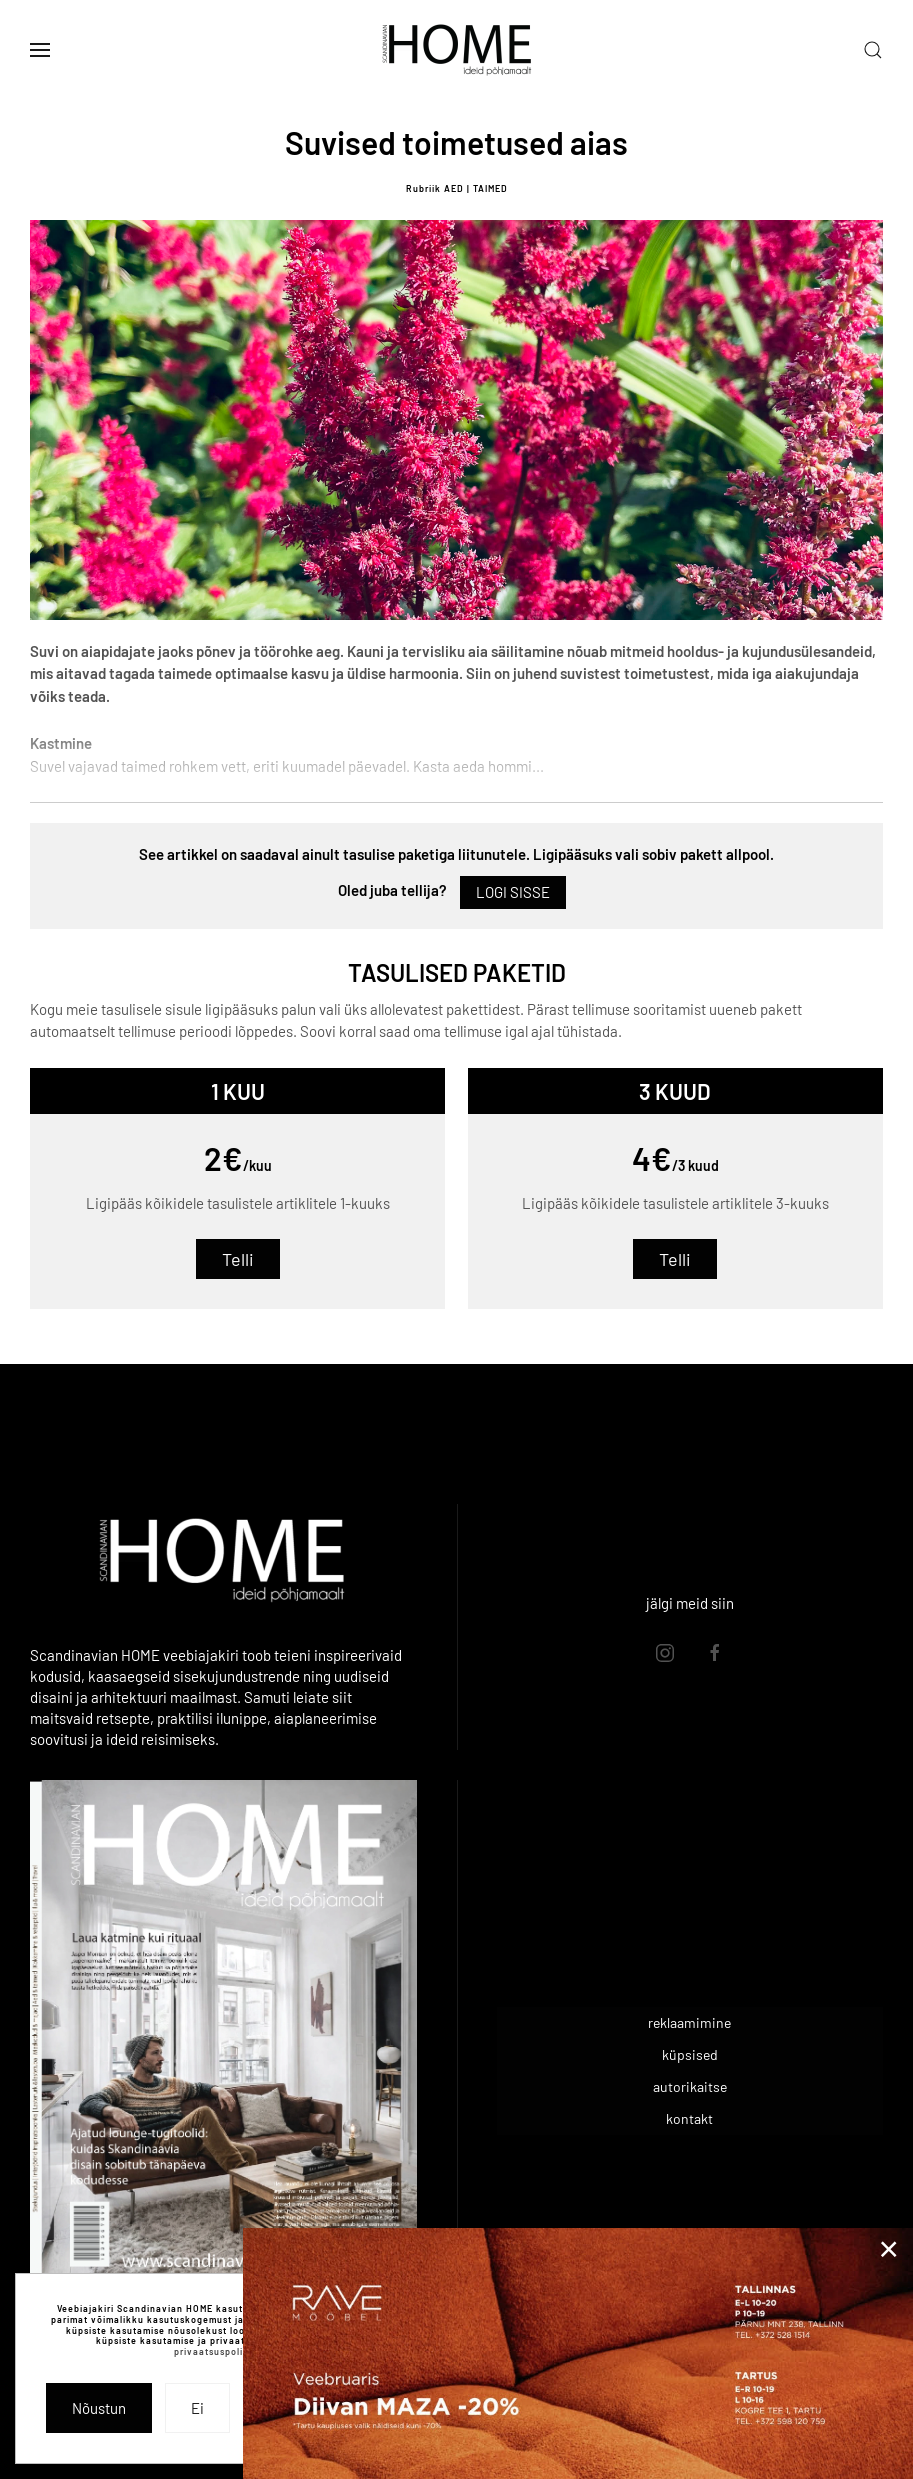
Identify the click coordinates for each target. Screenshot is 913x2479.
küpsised (690, 2054)
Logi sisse (513, 892)
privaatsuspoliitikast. (225, 2351)
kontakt (689, 2118)
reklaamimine (689, 2022)
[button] (40, 50)
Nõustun (99, 2408)
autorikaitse (690, 2086)
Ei (197, 2408)
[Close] (889, 2249)
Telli (238, 1259)
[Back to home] (457, 50)
